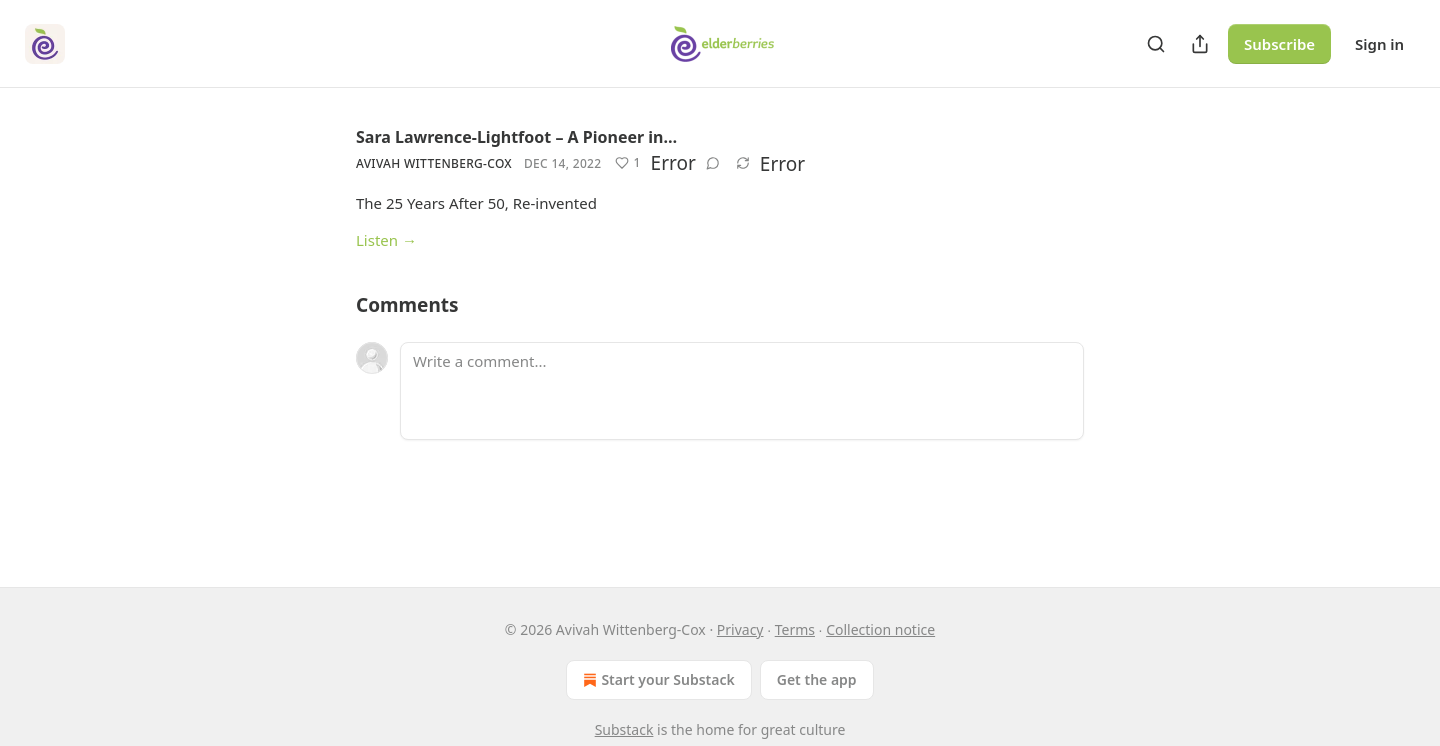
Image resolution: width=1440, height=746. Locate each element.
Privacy (740, 629)
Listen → (386, 240)
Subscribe (1279, 44)
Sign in (1379, 44)
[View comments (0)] (713, 163)
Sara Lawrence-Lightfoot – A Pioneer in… (516, 137)
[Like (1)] (627, 163)
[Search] (1156, 44)
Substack (624, 729)
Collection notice (880, 629)
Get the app (817, 679)
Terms (795, 629)
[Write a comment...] (742, 391)
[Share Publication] (1200, 44)
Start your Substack (656, 680)
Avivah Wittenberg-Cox (434, 163)
